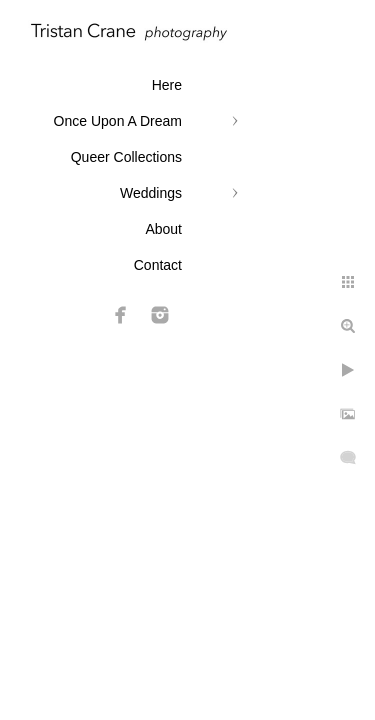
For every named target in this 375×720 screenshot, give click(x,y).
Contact (158, 265)
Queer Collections (126, 157)
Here (167, 85)
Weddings (151, 193)
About (163, 229)
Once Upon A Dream (118, 121)
